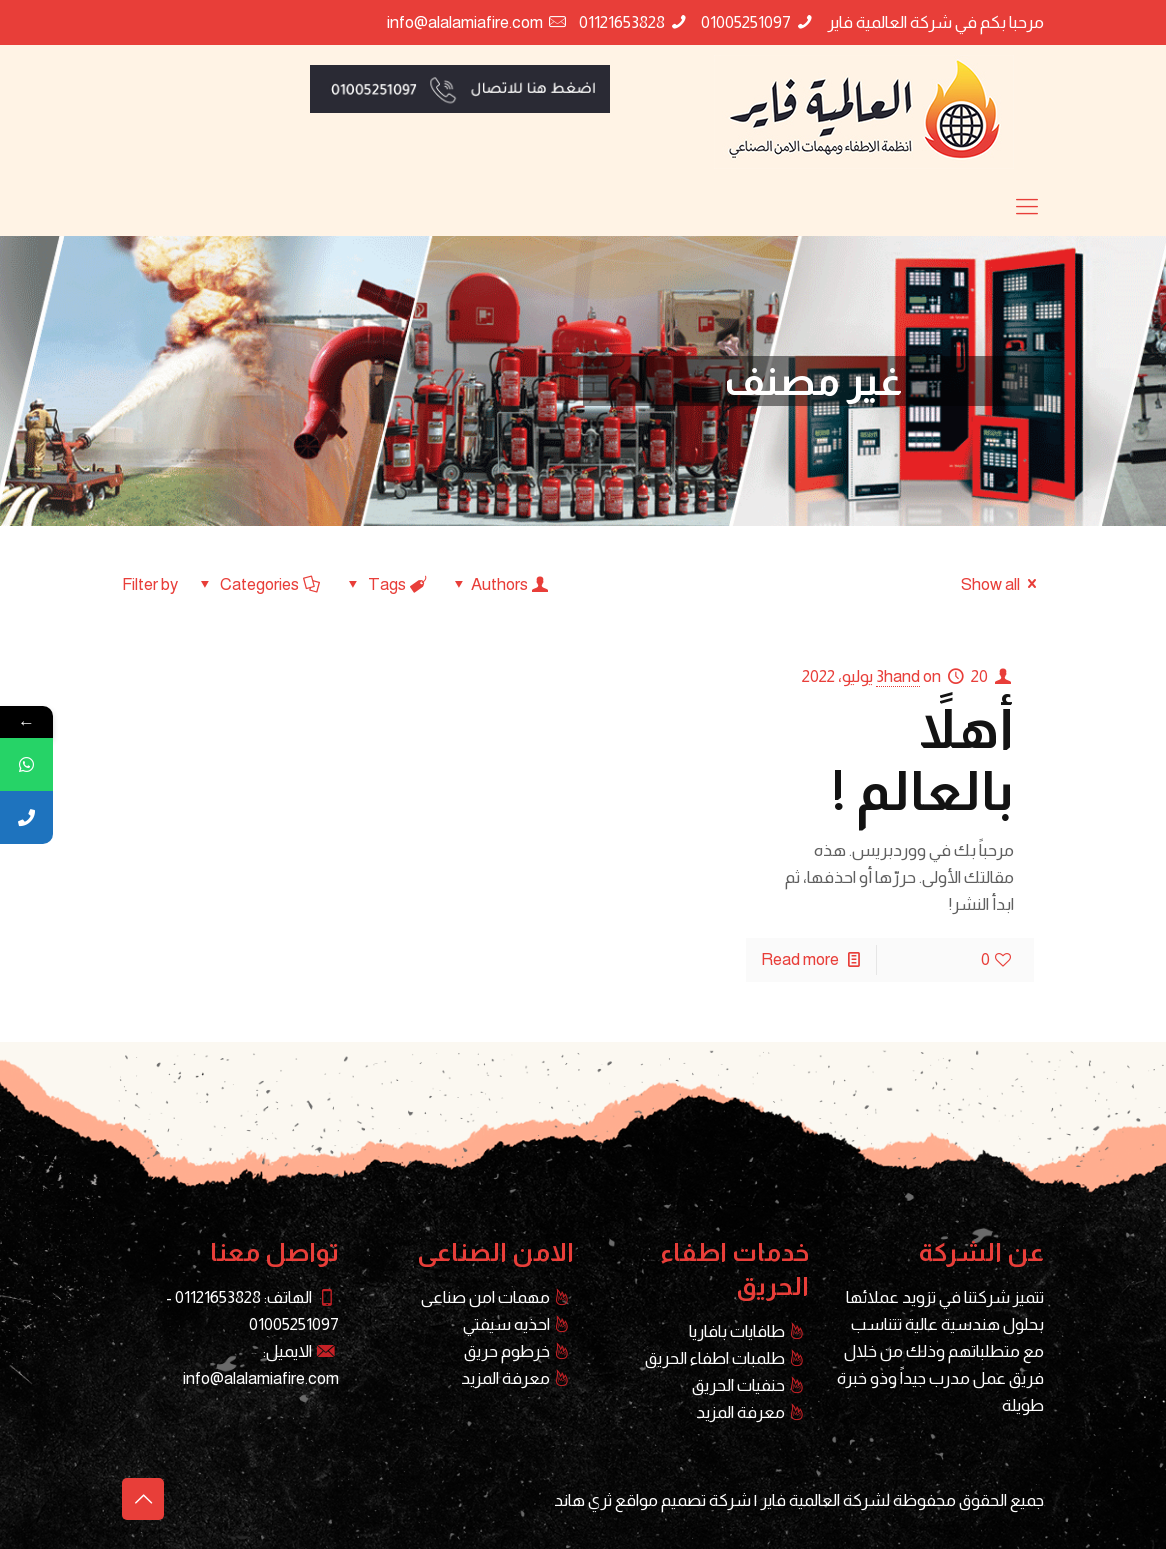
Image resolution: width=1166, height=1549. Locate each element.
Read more (800, 959)
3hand (898, 676)
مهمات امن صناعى (485, 1297)
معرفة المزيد (740, 1412)
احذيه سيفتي (506, 1324)
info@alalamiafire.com (465, 22)
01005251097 (746, 22)
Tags (385, 584)
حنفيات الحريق (738, 1385)
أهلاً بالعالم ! (922, 760)
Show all (1002, 584)
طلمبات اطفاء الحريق (715, 1358)
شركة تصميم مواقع (683, 1500)
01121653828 (622, 22)
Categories (258, 584)
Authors (500, 584)
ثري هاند (583, 1500)
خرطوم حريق (507, 1351)
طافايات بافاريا (737, 1331)
